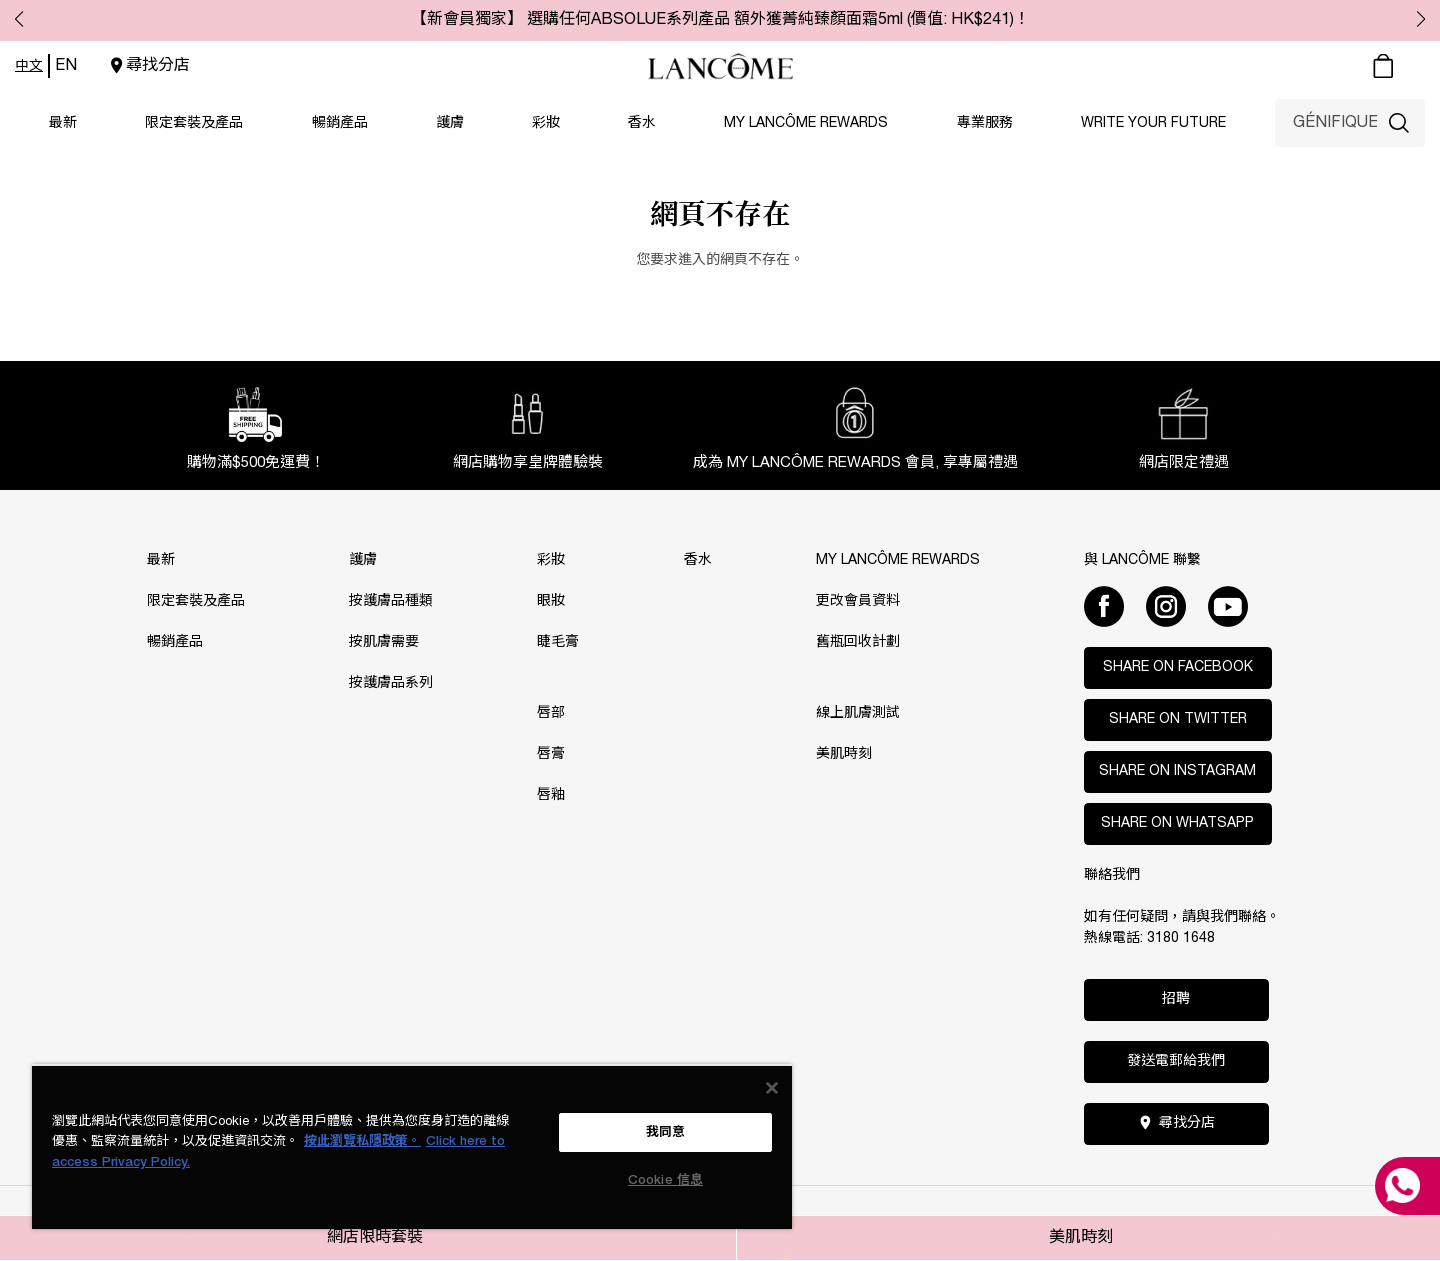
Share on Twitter (1178, 719)
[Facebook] (1104, 606)
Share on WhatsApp (1177, 823)
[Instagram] (1166, 606)
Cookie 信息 (665, 1180)
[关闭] (772, 1088)
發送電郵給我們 (1176, 1061)
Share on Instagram (1177, 771)
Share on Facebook (1178, 667)
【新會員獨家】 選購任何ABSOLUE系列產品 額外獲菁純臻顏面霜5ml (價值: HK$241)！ (720, 20)
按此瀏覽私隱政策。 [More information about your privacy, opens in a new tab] (362, 1141)
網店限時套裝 (375, 1238)
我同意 (665, 1132)
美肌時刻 (1081, 1238)
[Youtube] (1228, 606)
